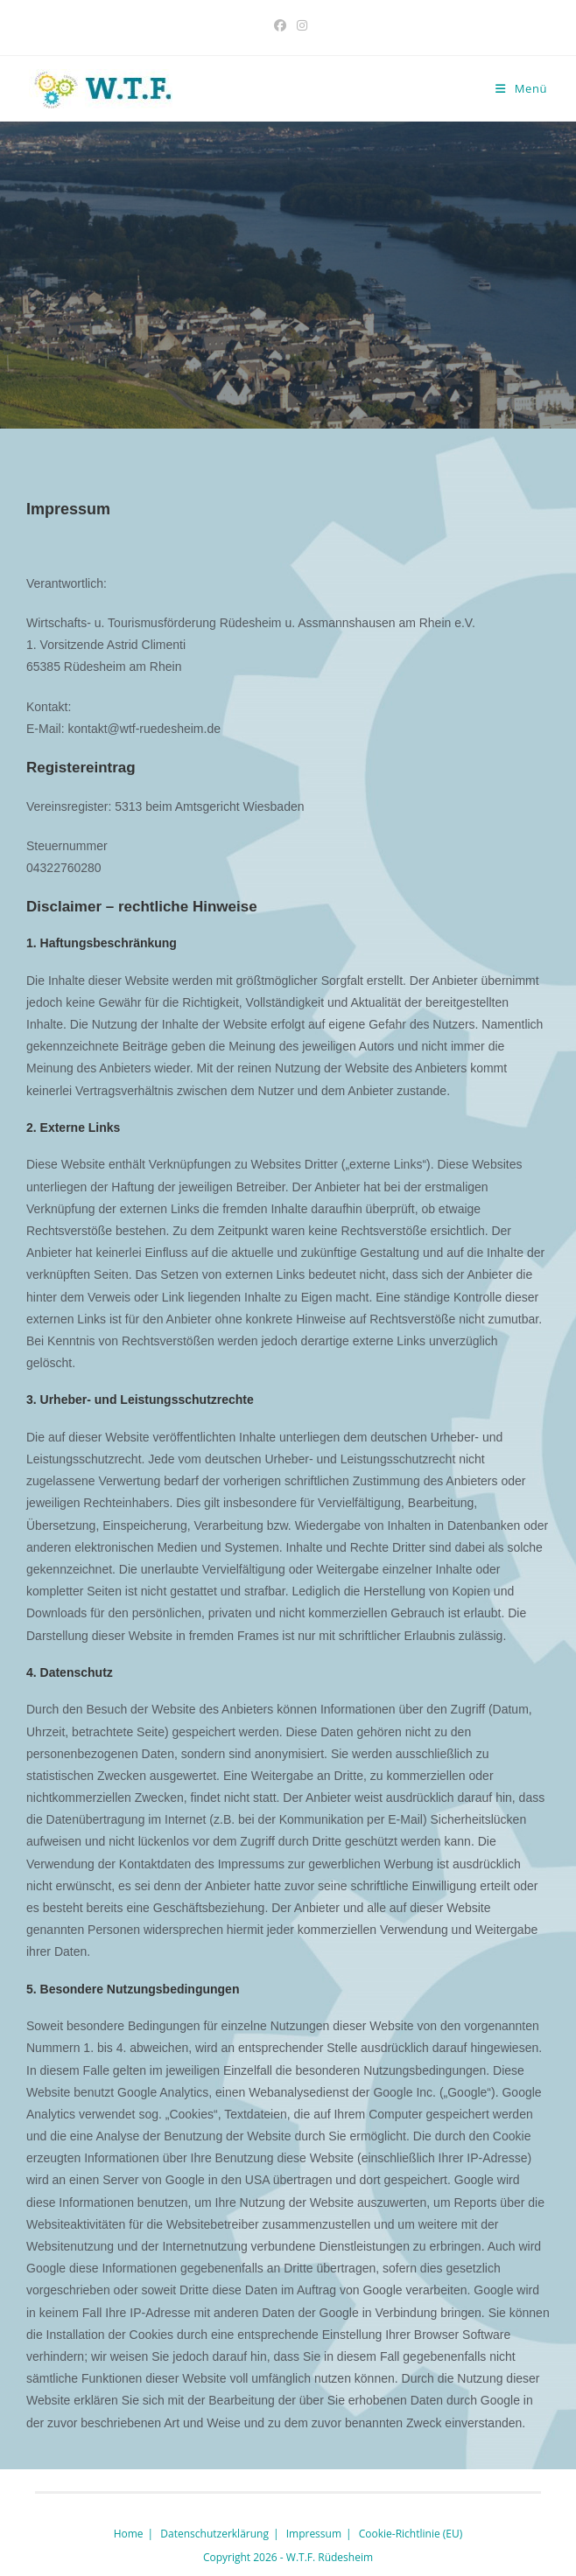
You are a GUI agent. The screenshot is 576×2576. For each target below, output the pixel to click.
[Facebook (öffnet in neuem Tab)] (280, 25)
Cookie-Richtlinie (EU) (411, 2533)
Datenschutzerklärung (214, 2533)
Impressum (313, 2533)
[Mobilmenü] (521, 88)
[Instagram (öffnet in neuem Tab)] (299, 25)
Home (129, 2533)
